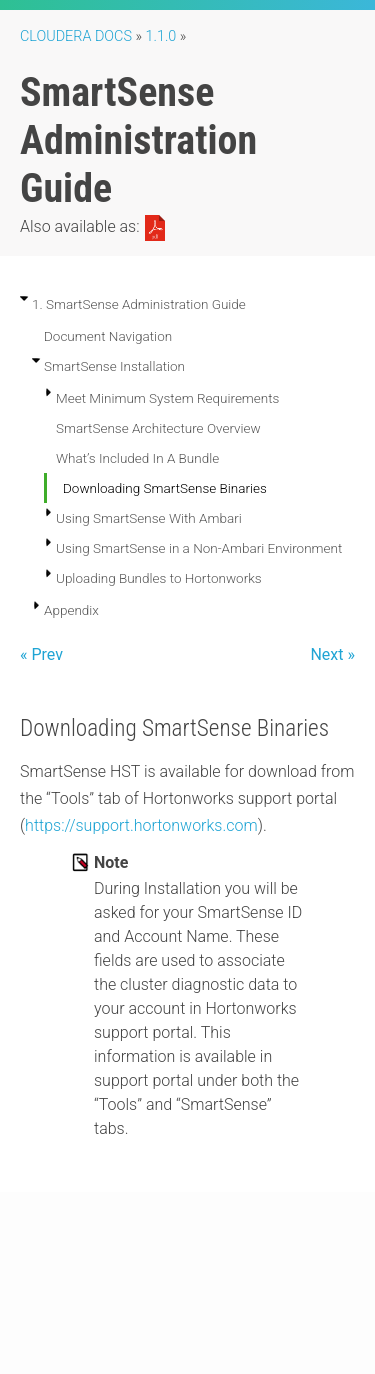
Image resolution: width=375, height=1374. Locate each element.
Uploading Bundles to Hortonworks (159, 578)
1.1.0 (161, 36)
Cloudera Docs (76, 36)
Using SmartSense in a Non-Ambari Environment (199, 548)
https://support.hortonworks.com (141, 825)
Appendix (71, 610)
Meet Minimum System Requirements (167, 398)
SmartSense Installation (114, 366)
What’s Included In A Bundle (137, 458)
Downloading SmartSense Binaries (165, 488)
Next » (332, 654)
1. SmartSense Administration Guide (139, 304)
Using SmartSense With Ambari (149, 518)
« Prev (41, 654)
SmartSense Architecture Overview (158, 428)
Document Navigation (108, 336)
